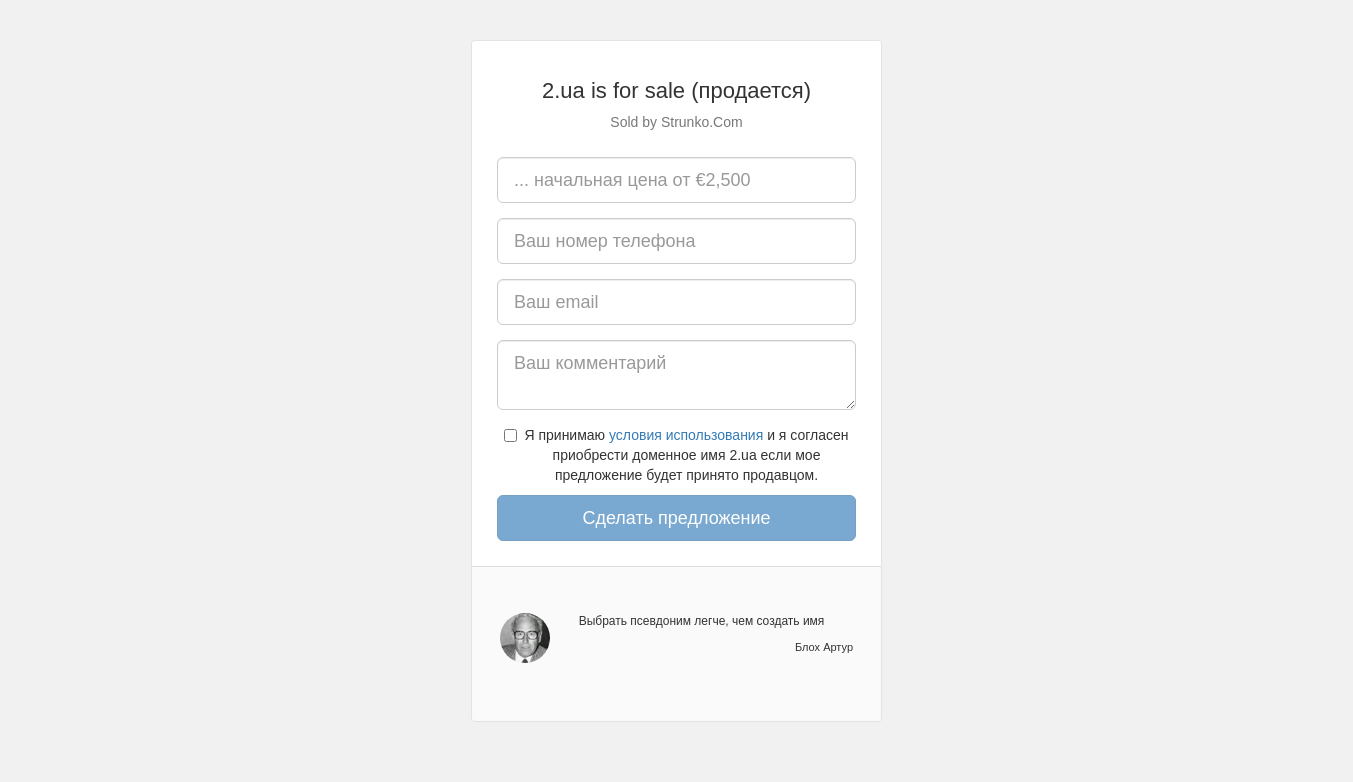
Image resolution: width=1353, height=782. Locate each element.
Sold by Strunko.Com (676, 122)
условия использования (686, 435)
